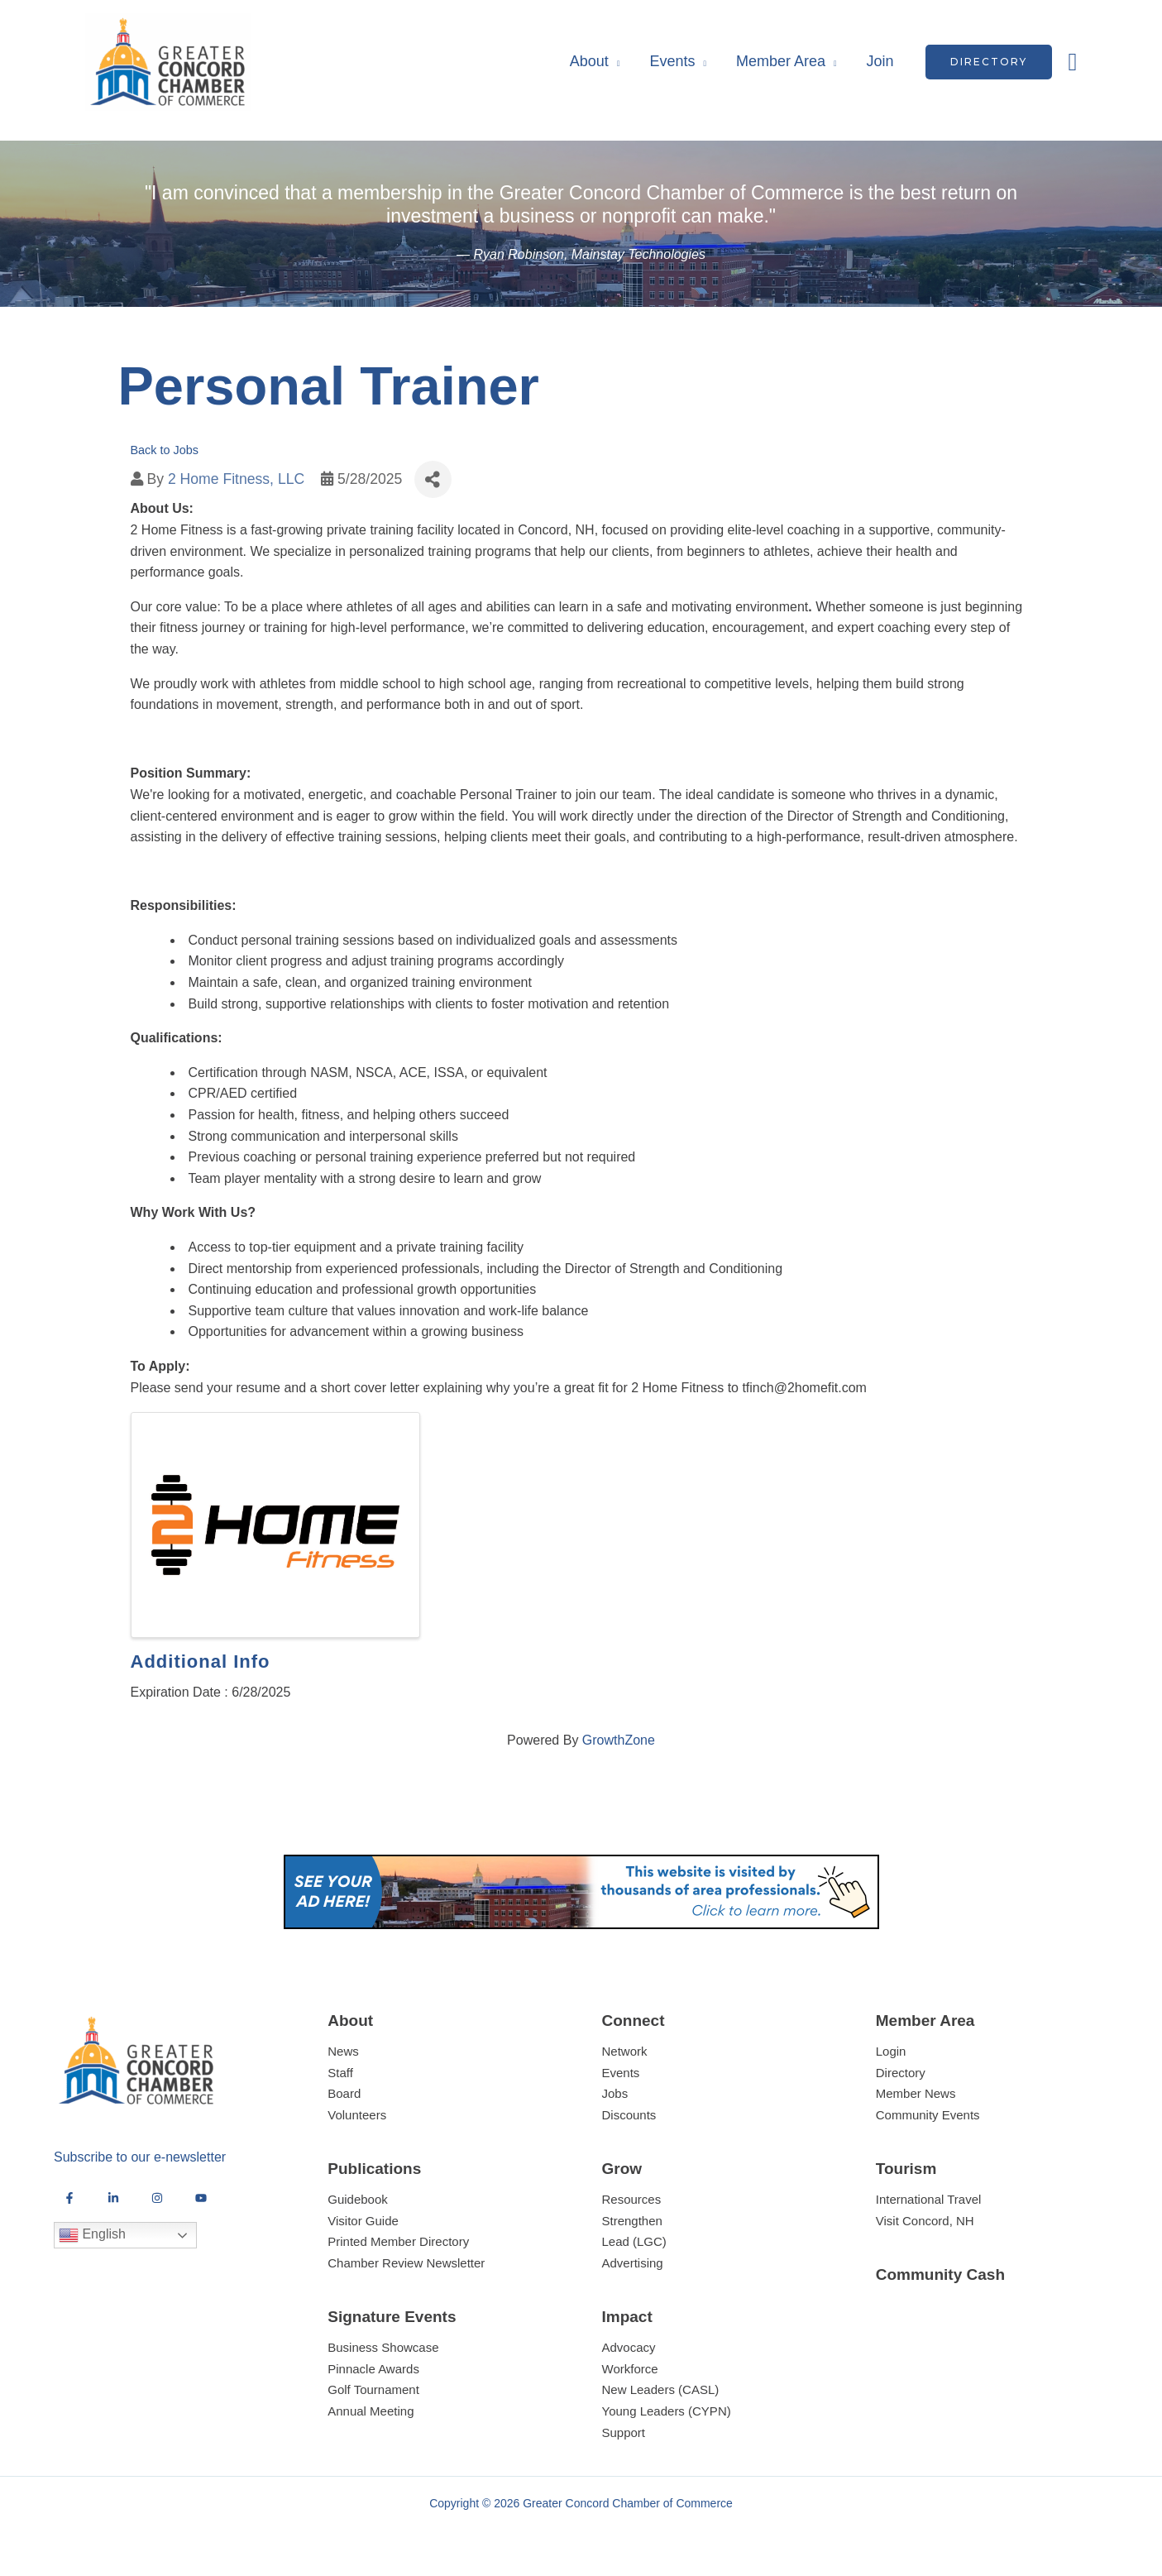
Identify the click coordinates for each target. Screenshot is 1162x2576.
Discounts (629, 2115)
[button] (988, 62)
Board (344, 2093)
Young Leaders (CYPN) (666, 2411)
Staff (340, 2073)
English (92, 2235)
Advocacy (629, 2347)
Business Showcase (383, 2347)
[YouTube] (201, 2198)
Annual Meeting (371, 2411)
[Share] (433, 479)
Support (624, 2432)
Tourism (906, 2168)
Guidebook (358, 2199)
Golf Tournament (373, 2389)
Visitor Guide (363, 2221)
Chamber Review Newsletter (406, 2263)
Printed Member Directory (398, 2241)
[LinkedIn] (113, 2198)
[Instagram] (157, 2198)
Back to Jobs (164, 450)
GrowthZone (618, 1740)
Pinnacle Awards (373, 2369)
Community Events (928, 2115)
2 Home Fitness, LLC (236, 479)
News (343, 2051)
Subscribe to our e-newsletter (140, 2157)
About (589, 61)
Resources (632, 2199)
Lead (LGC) (634, 2241)
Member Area (780, 61)
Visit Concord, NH (925, 2221)
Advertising (632, 2263)
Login (891, 2051)
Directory (900, 2073)
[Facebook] (69, 2198)
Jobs (615, 2093)
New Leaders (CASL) (661, 2389)
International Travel (929, 2199)
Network (625, 2051)
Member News (916, 2093)
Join (880, 61)
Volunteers (357, 2115)
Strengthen (632, 2221)
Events (672, 61)
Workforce (630, 2369)
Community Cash (940, 2274)
